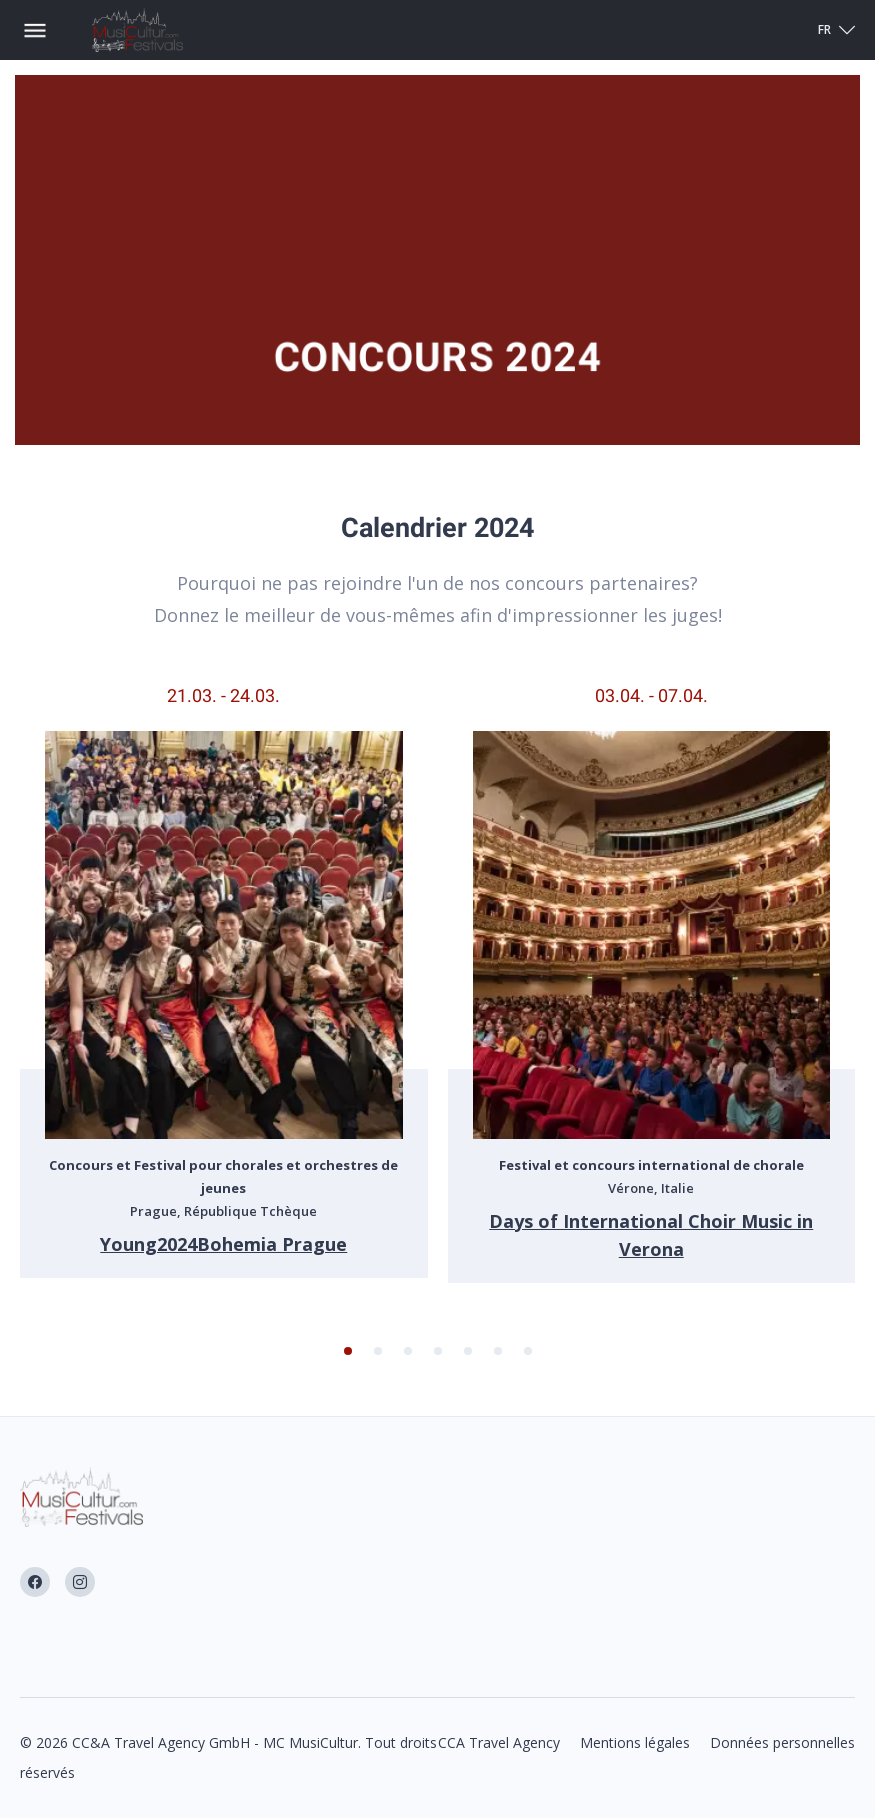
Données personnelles (782, 1742)
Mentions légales (635, 1742)
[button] (348, 1351)
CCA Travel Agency (499, 1742)
